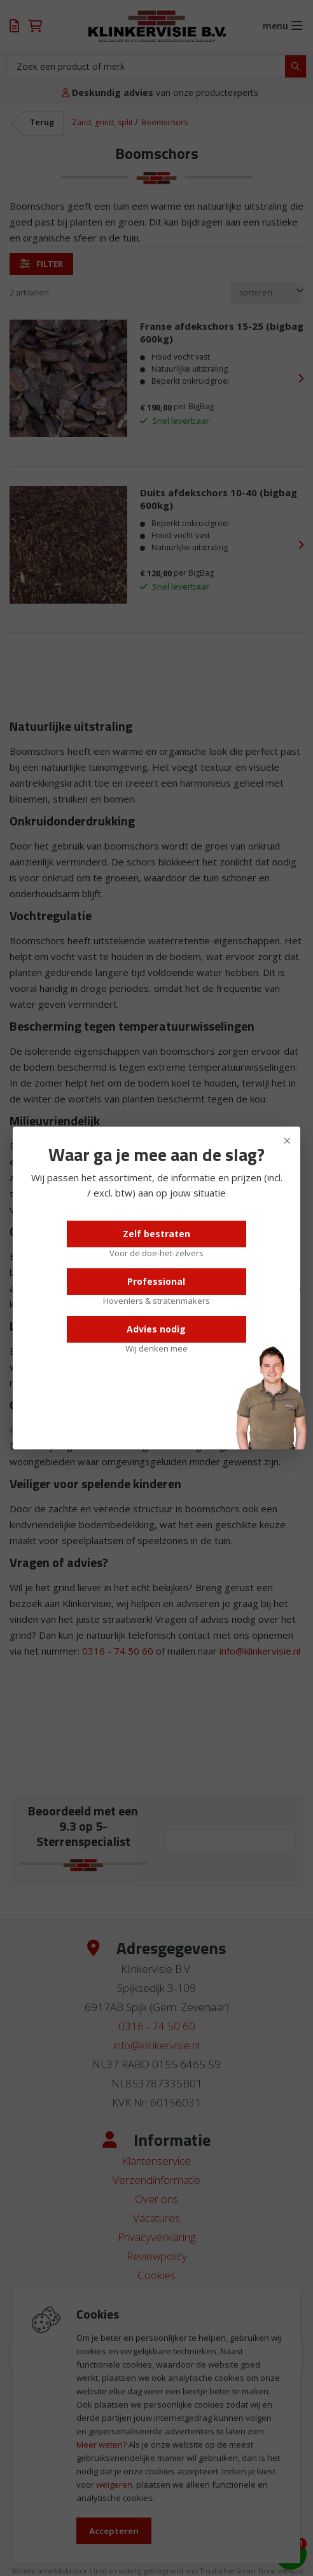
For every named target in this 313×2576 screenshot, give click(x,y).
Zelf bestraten (156, 1234)
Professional (156, 1281)
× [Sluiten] (287, 1140)
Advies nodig (156, 1329)
